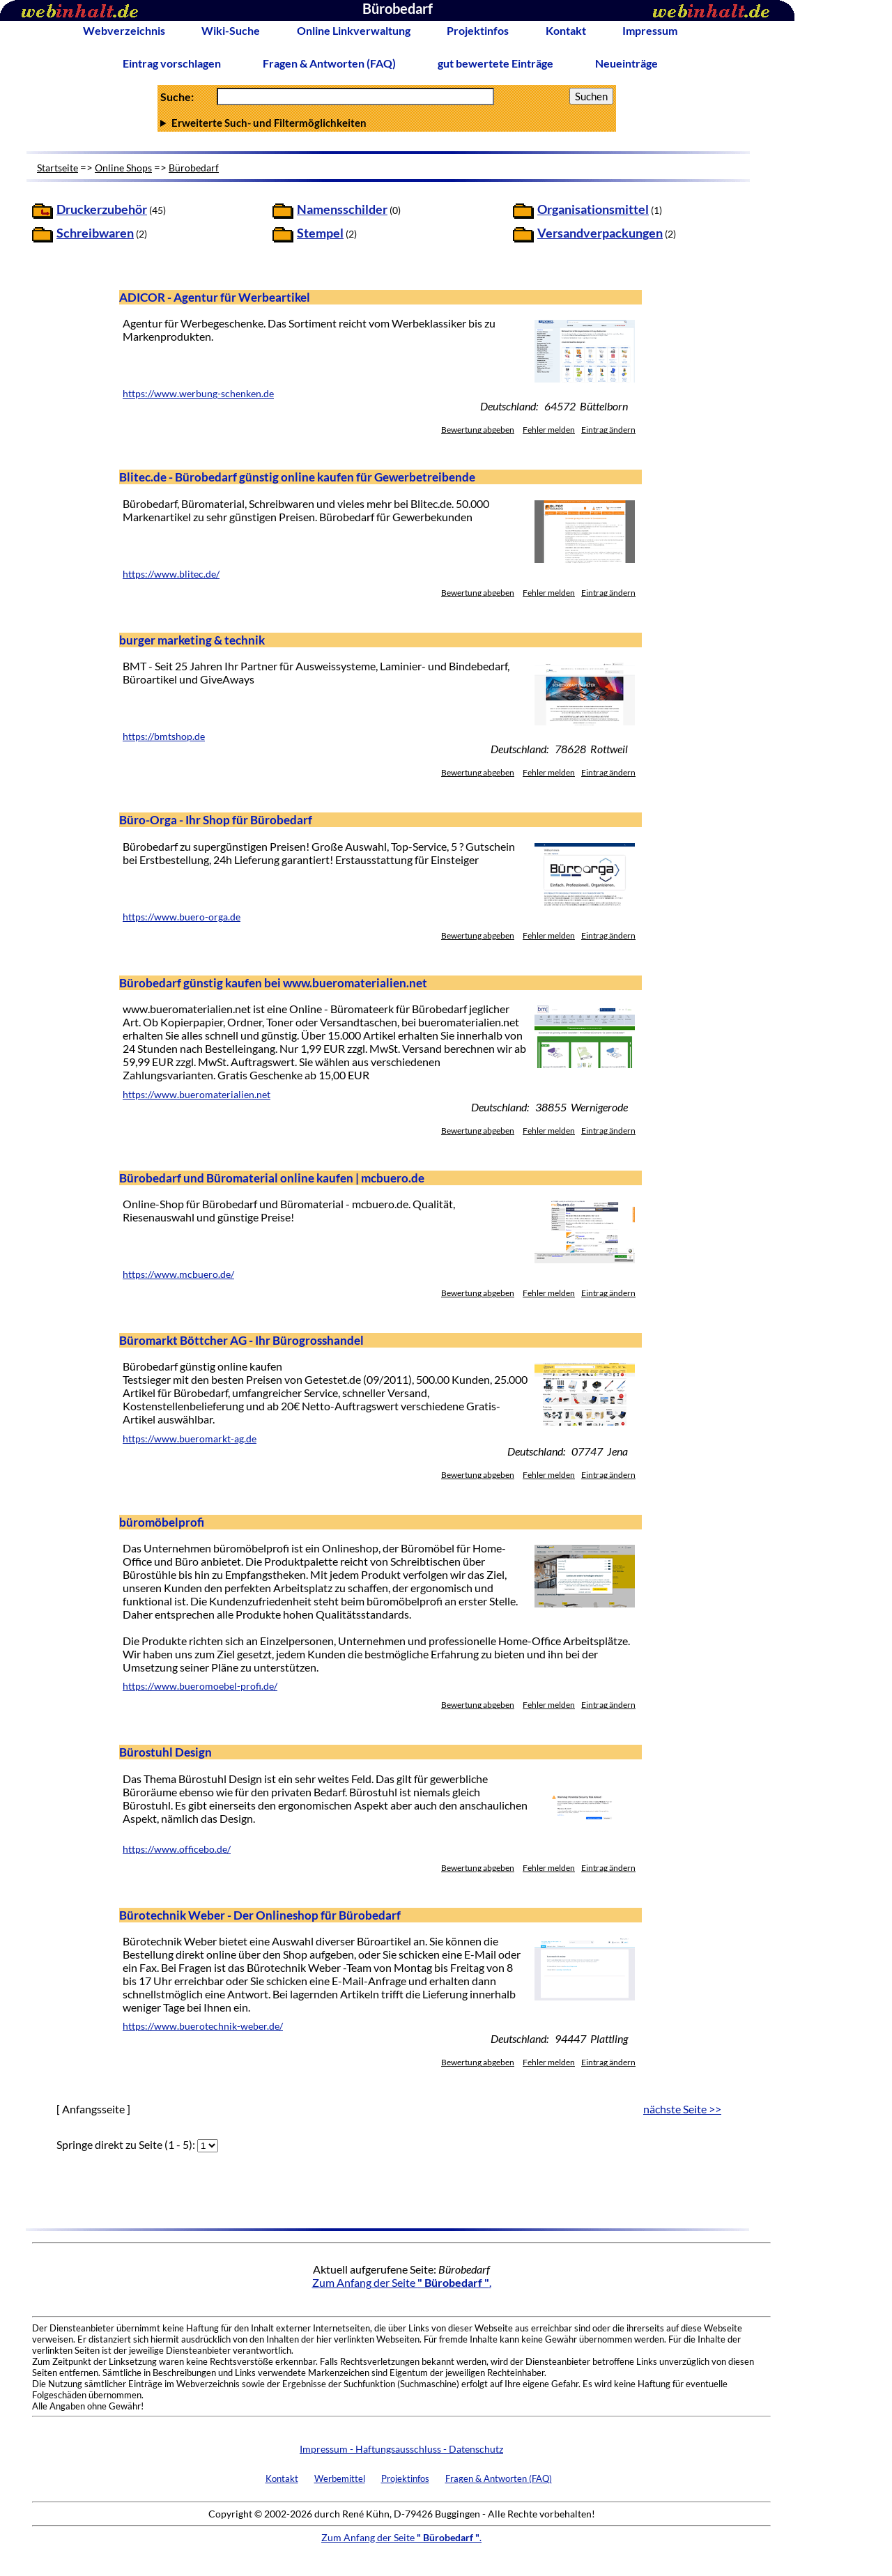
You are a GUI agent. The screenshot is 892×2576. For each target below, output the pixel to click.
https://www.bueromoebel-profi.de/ (200, 1686)
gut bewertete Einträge (495, 63)
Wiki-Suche (230, 30)
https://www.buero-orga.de (181, 917)
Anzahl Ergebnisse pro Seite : (386, 122)
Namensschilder (342, 209)
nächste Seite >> (682, 2108)
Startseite (57, 167)
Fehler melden (549, 429)
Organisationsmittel (593, 209)
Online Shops (123, 167)
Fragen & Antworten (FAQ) (329, 63)
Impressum (649, 30)
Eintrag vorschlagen (171, 63)
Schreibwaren (95, 233)
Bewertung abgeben (477, 429)
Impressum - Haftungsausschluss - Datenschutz (401, 2449)
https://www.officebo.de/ (177, 1849)
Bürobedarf (194, 167)
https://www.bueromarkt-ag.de (189, 1438)
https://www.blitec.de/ (171, 574)
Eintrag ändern (608, 429)
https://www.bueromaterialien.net (196, 1094)
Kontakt (566, 30)
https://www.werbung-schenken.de (198, 393)
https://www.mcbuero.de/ (178, 1274)
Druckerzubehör (101, 209)
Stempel (320, 233)
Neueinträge (626, 63)
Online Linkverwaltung (353, 30)
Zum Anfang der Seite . (401, 2282)
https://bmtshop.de (164, 736)
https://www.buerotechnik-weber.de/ (203, 2026)
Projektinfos (478, 30)
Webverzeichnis (124, 30)
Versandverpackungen (600, 233)
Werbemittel (339, 2478)
